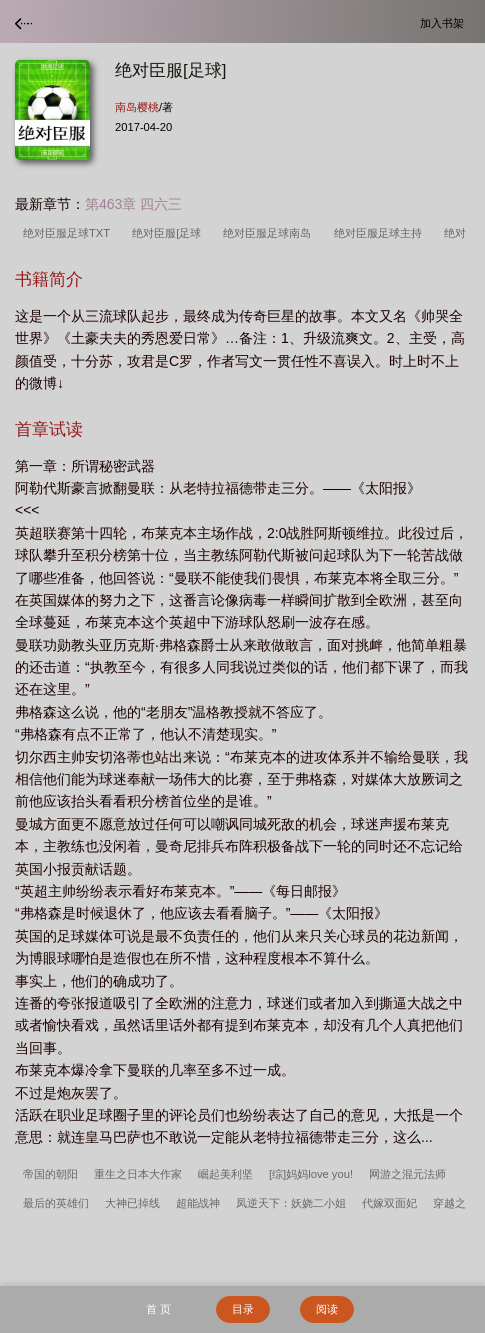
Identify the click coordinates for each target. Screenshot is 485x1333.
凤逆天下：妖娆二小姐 (291, 1203)
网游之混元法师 (407, 1174)
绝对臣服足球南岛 (270, 233)
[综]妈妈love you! (311, 1174)
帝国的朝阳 (50, 1174)
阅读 (327, 1309)
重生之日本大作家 (138, 1174)
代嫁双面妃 (389, 1203)
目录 (243, 1309)
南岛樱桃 (137, 107)
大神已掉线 (132, 1203)
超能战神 (198, 1203)
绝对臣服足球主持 (381, 233)
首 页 (158, 1309)
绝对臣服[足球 (169, 233)
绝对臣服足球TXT (69, 233)
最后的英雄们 (56, 1203)
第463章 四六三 (133, 204)
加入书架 (445, 22)
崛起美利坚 (225, 1174)
